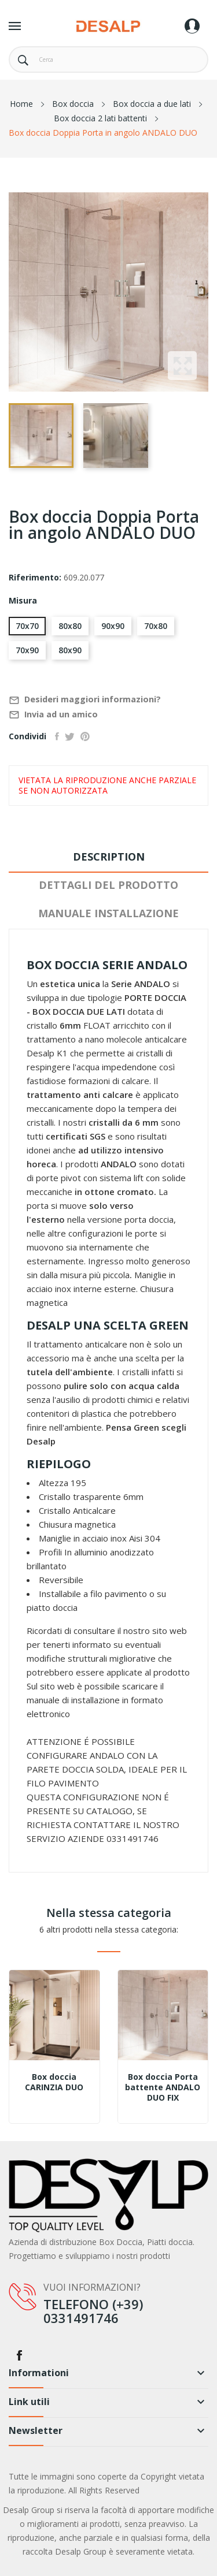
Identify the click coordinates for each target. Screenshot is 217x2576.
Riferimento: (35, 577)
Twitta (70, 736)
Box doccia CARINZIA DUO (54, 2082)
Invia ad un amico (53, 715)
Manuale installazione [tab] (108, 913)
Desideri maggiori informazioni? (85, 700)
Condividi (57, 736)
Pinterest (85, 736)
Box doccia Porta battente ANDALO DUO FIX (162, 2087)
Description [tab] (109, 856)
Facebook (19, 2355)
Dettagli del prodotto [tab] (108, 885)
